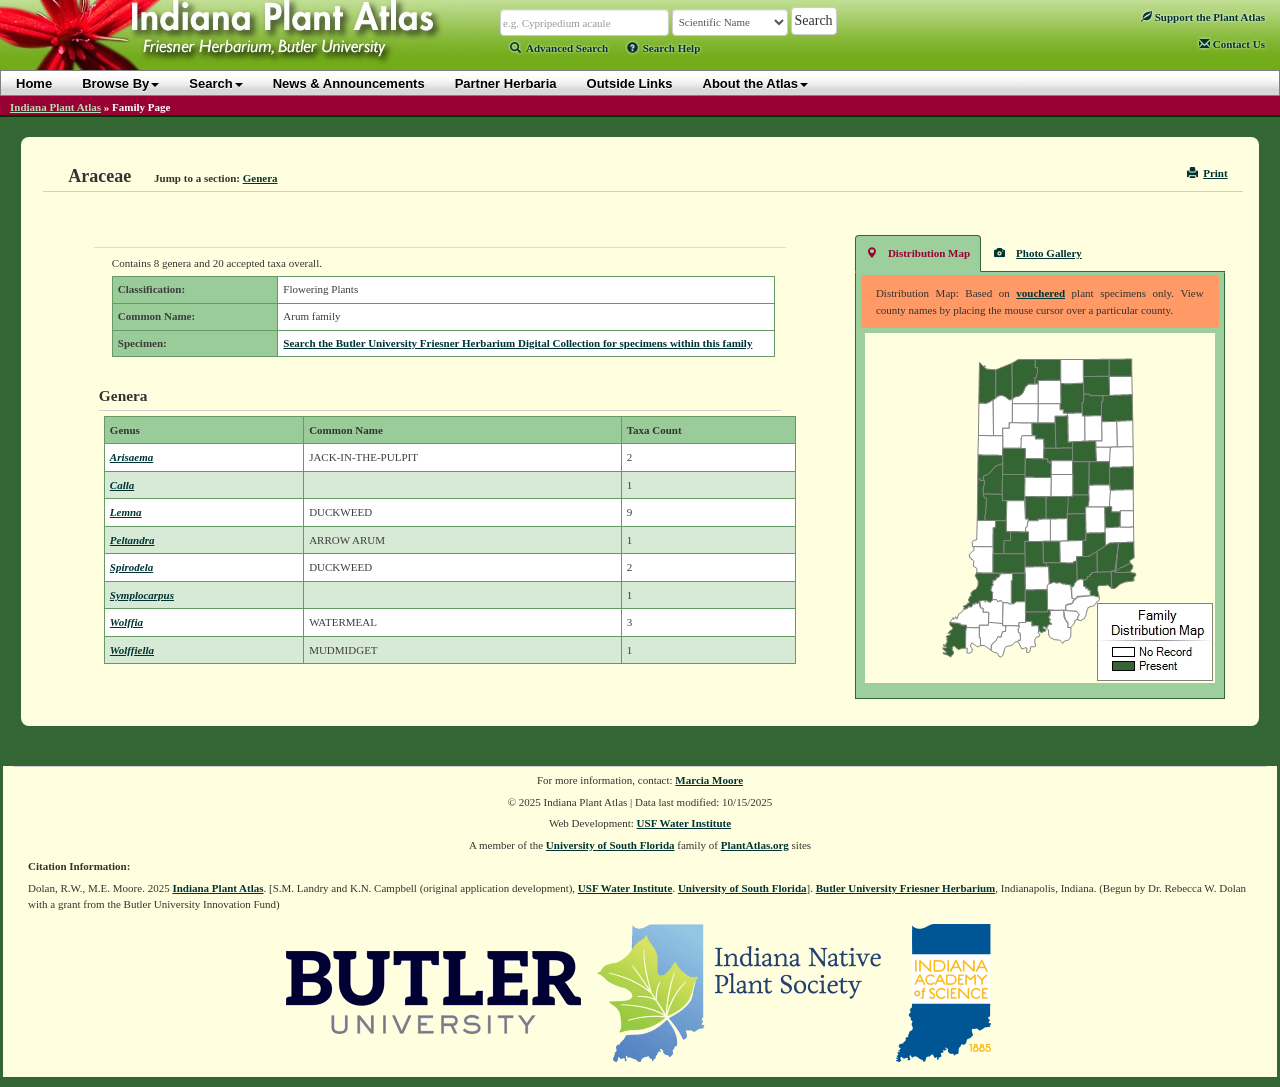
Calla (122, 485)
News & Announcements (349, 83)
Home (34, 83)
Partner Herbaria (506, 83)
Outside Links (630, 83)
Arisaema (131, 457)
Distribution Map (918, 252)
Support (1203, 17)
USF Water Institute (684, 823)
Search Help (664, 48)
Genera (260, 178)
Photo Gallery (1038, 252)
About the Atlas (756, 83)
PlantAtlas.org (755, 845)
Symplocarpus (142, 595)
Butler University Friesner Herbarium (906, 888)
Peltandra (132, 540)
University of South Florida (610, 845)
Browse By (120, 83)
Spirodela (131, 567)
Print (1207, 173)
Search (215, 83)
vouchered (1040, 293)
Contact (1232, 44)
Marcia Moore (709, 780)
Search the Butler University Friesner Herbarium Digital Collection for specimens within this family (517, 343)
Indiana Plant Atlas (55, 107)
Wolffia (126, 622)
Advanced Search (559, 48)
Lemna (126, 512)
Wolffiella (132, 650)
